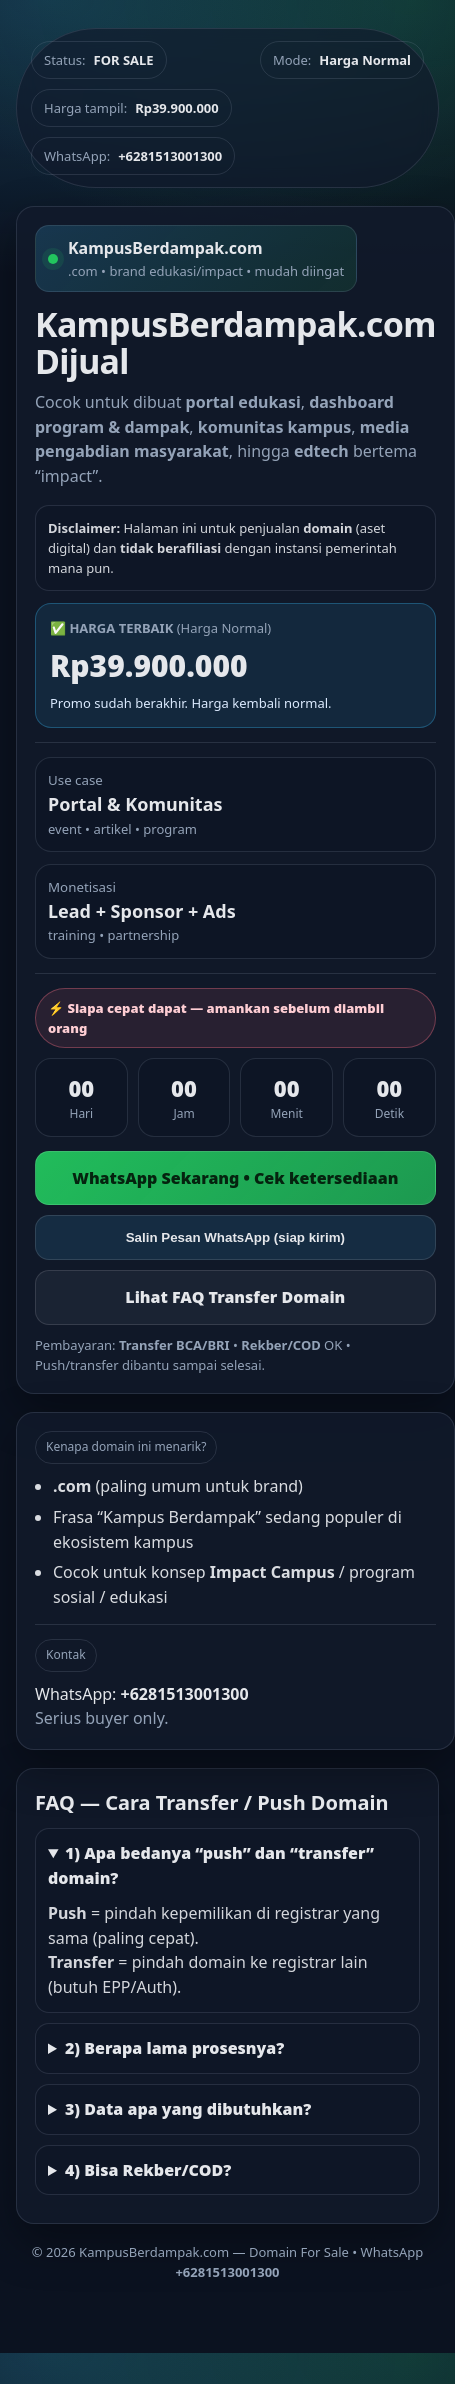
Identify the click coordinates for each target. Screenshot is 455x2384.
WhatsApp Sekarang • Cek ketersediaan (235, 1178)
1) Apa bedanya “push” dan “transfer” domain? (211, 1865)
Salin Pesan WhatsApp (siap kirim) (235, 1237)
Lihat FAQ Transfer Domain (235, 1297)
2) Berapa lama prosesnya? (174, 2048)
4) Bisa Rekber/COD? (148, 2170)
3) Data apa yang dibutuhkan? (188, 2109)
